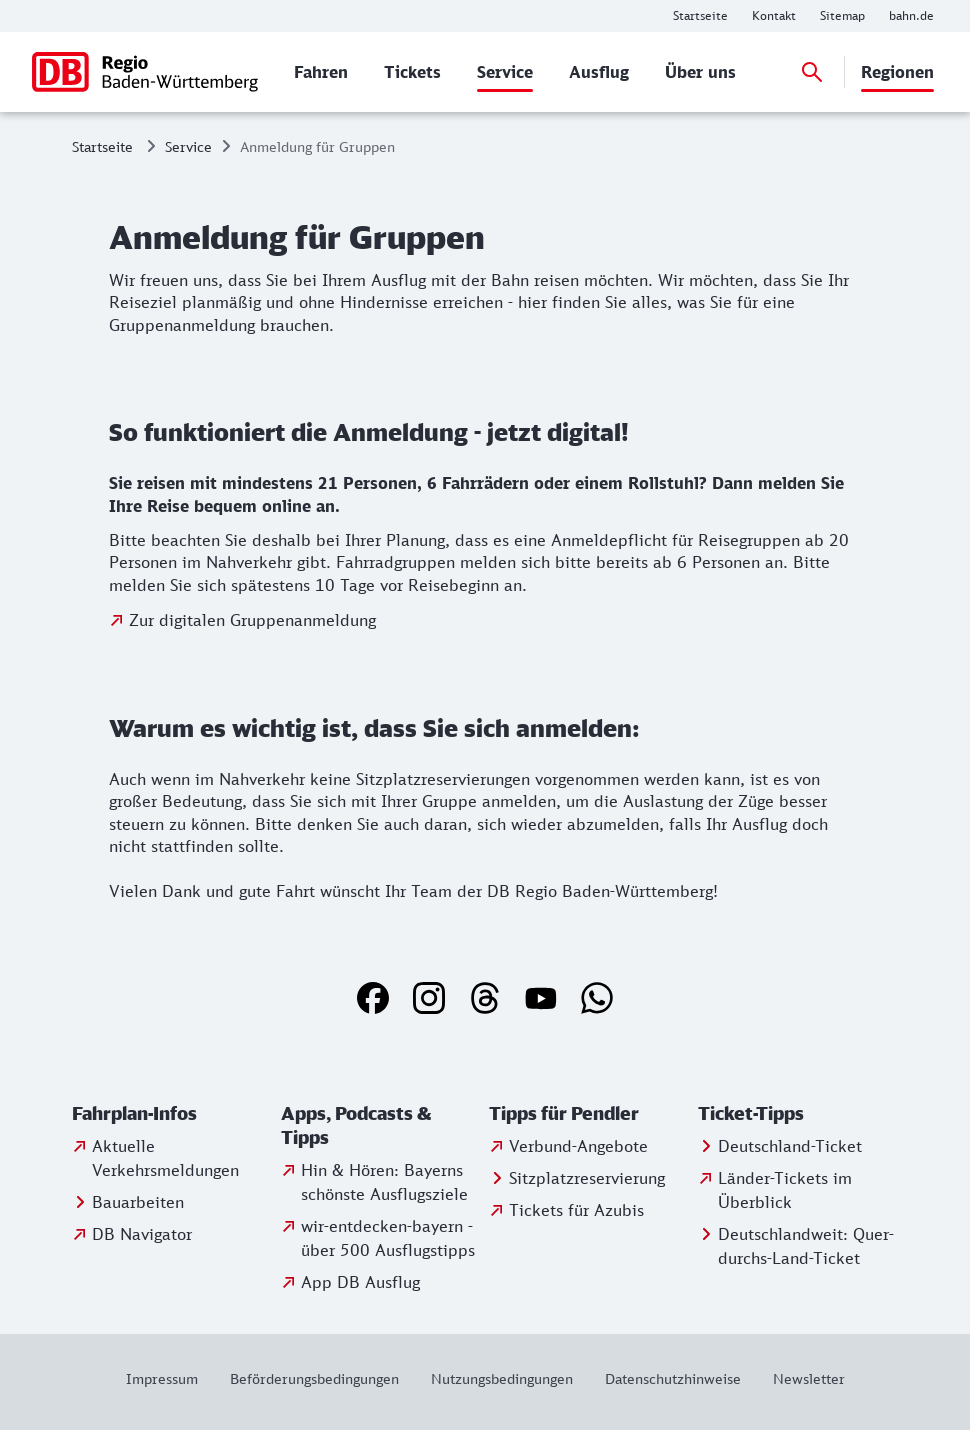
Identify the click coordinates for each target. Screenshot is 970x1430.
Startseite (102, 146)
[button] (172, 1114)
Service (188, 146)
